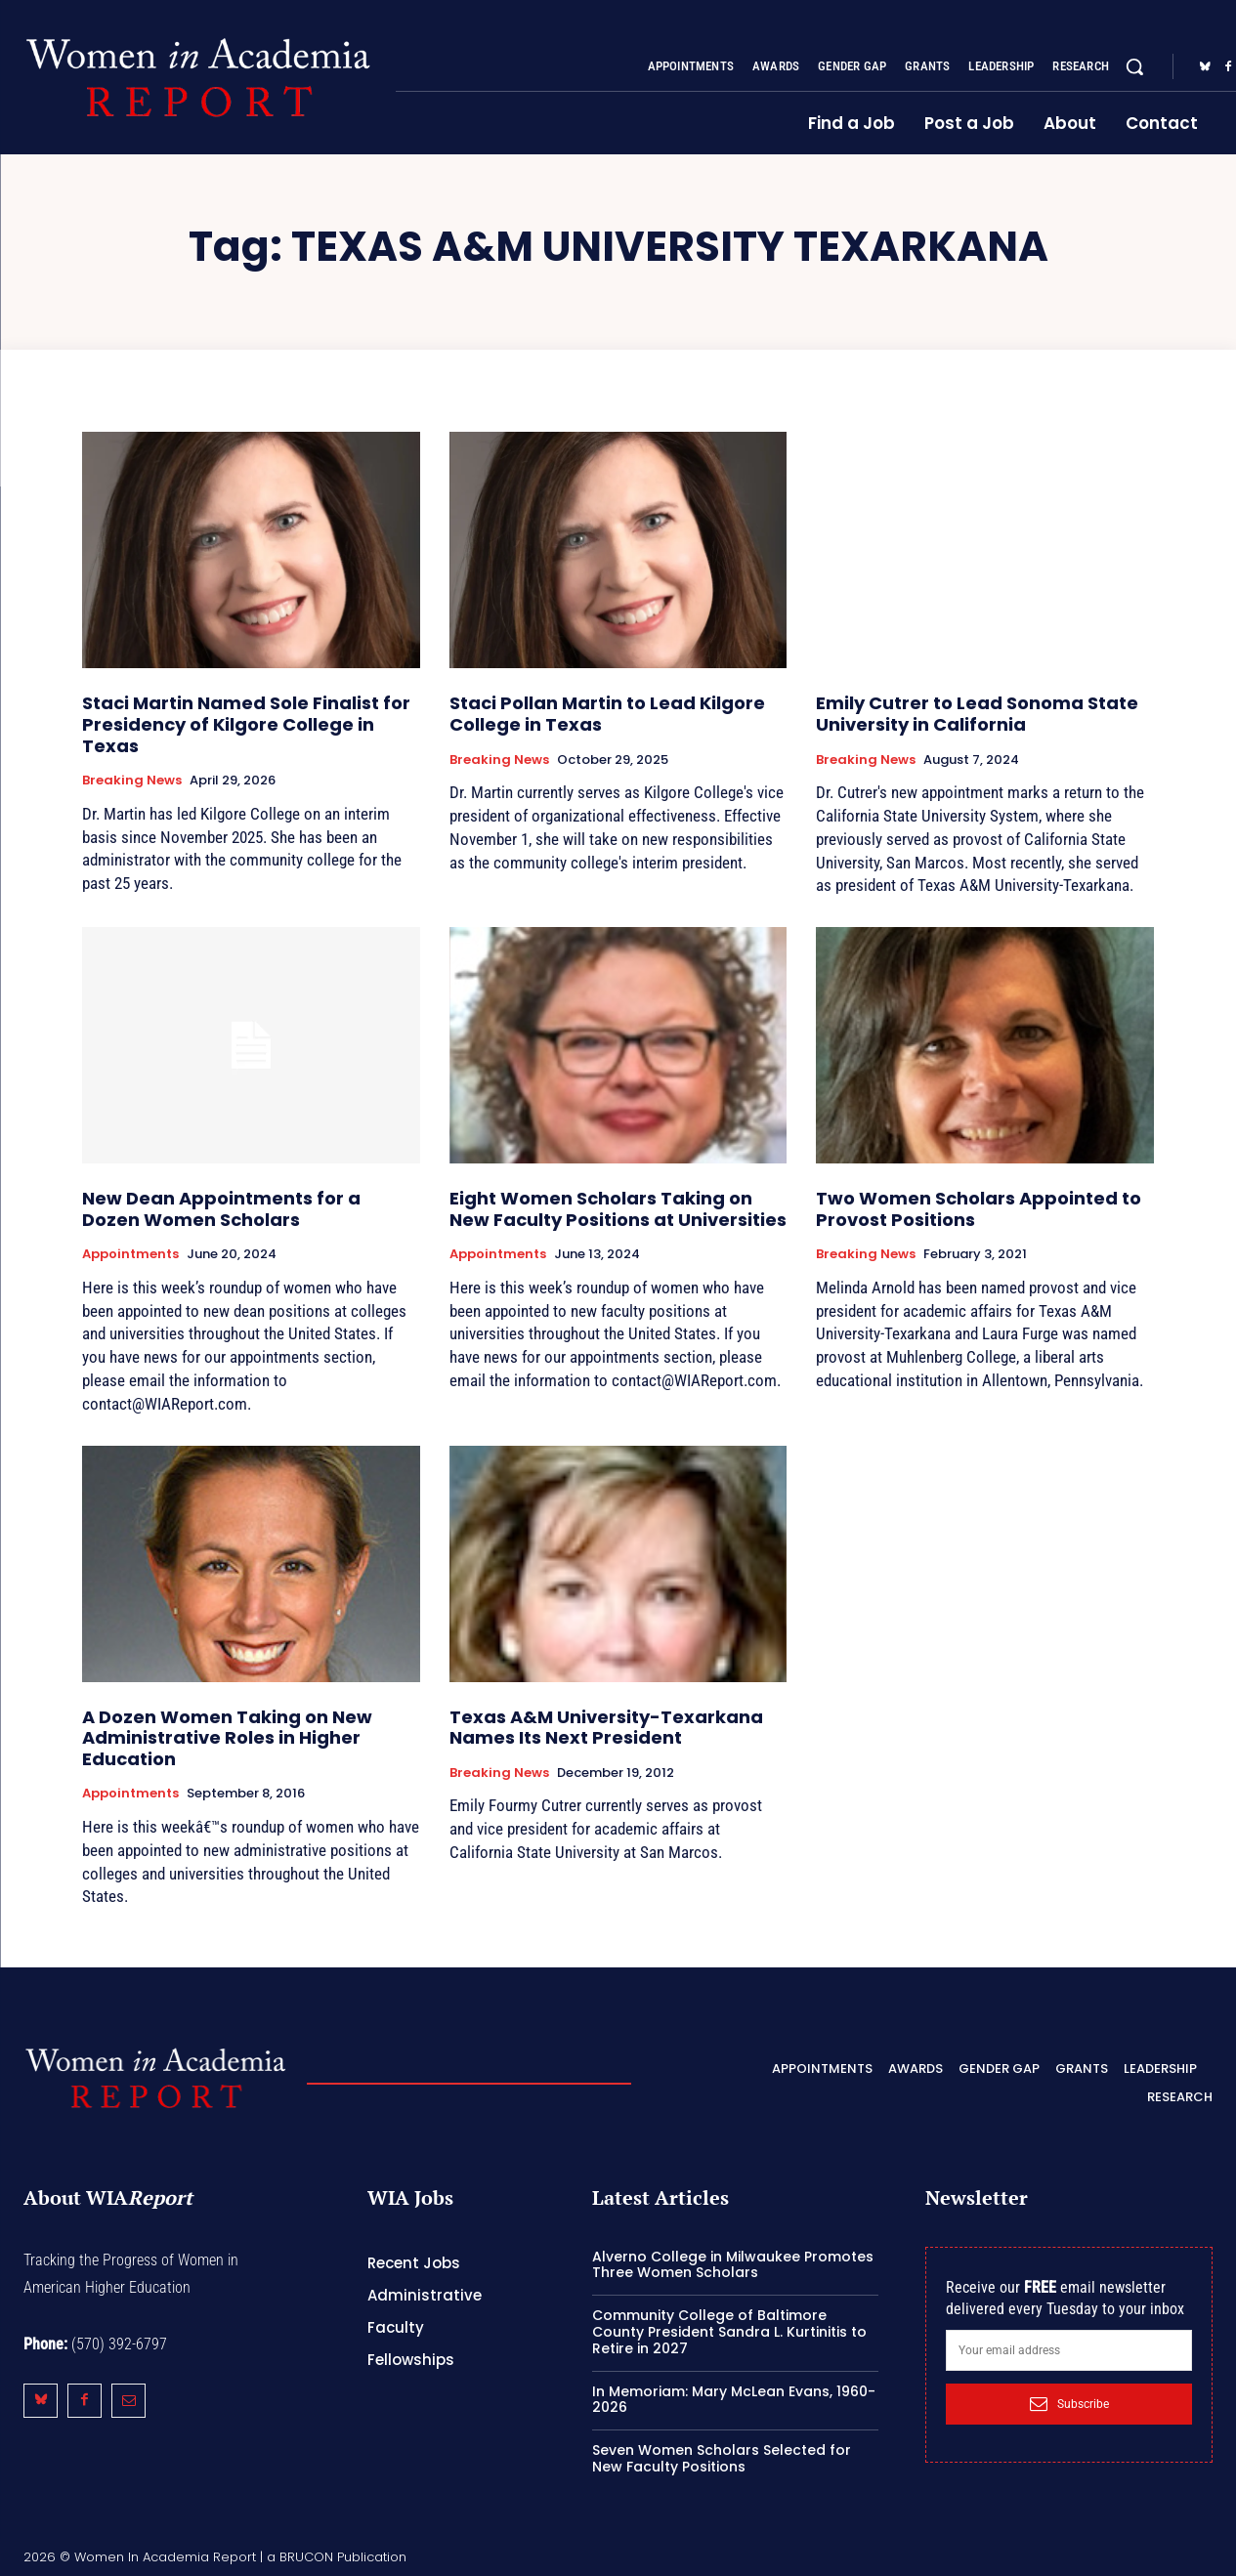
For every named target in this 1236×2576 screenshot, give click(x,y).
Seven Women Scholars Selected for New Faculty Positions (721, 2458)
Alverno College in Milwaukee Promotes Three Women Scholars (733, 2265)
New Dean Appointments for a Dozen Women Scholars (221, 1209)
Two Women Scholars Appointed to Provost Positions (978, 1209)
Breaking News (132, 780)
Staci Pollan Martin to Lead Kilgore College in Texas (607, 714)
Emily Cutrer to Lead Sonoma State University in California (977, 714)
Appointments (130, 1254)
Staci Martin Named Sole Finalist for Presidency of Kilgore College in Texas (246, 724)
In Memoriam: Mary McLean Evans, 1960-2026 (733, 2400)
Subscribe (1069, 2404)
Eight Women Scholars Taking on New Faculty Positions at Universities (618, 1209)
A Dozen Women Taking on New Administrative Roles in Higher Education (227, 1738)
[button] (1134, 66)
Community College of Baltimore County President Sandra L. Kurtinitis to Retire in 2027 (729, 2331)
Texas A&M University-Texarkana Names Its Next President (606, 1728)
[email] (1069, 2350)
